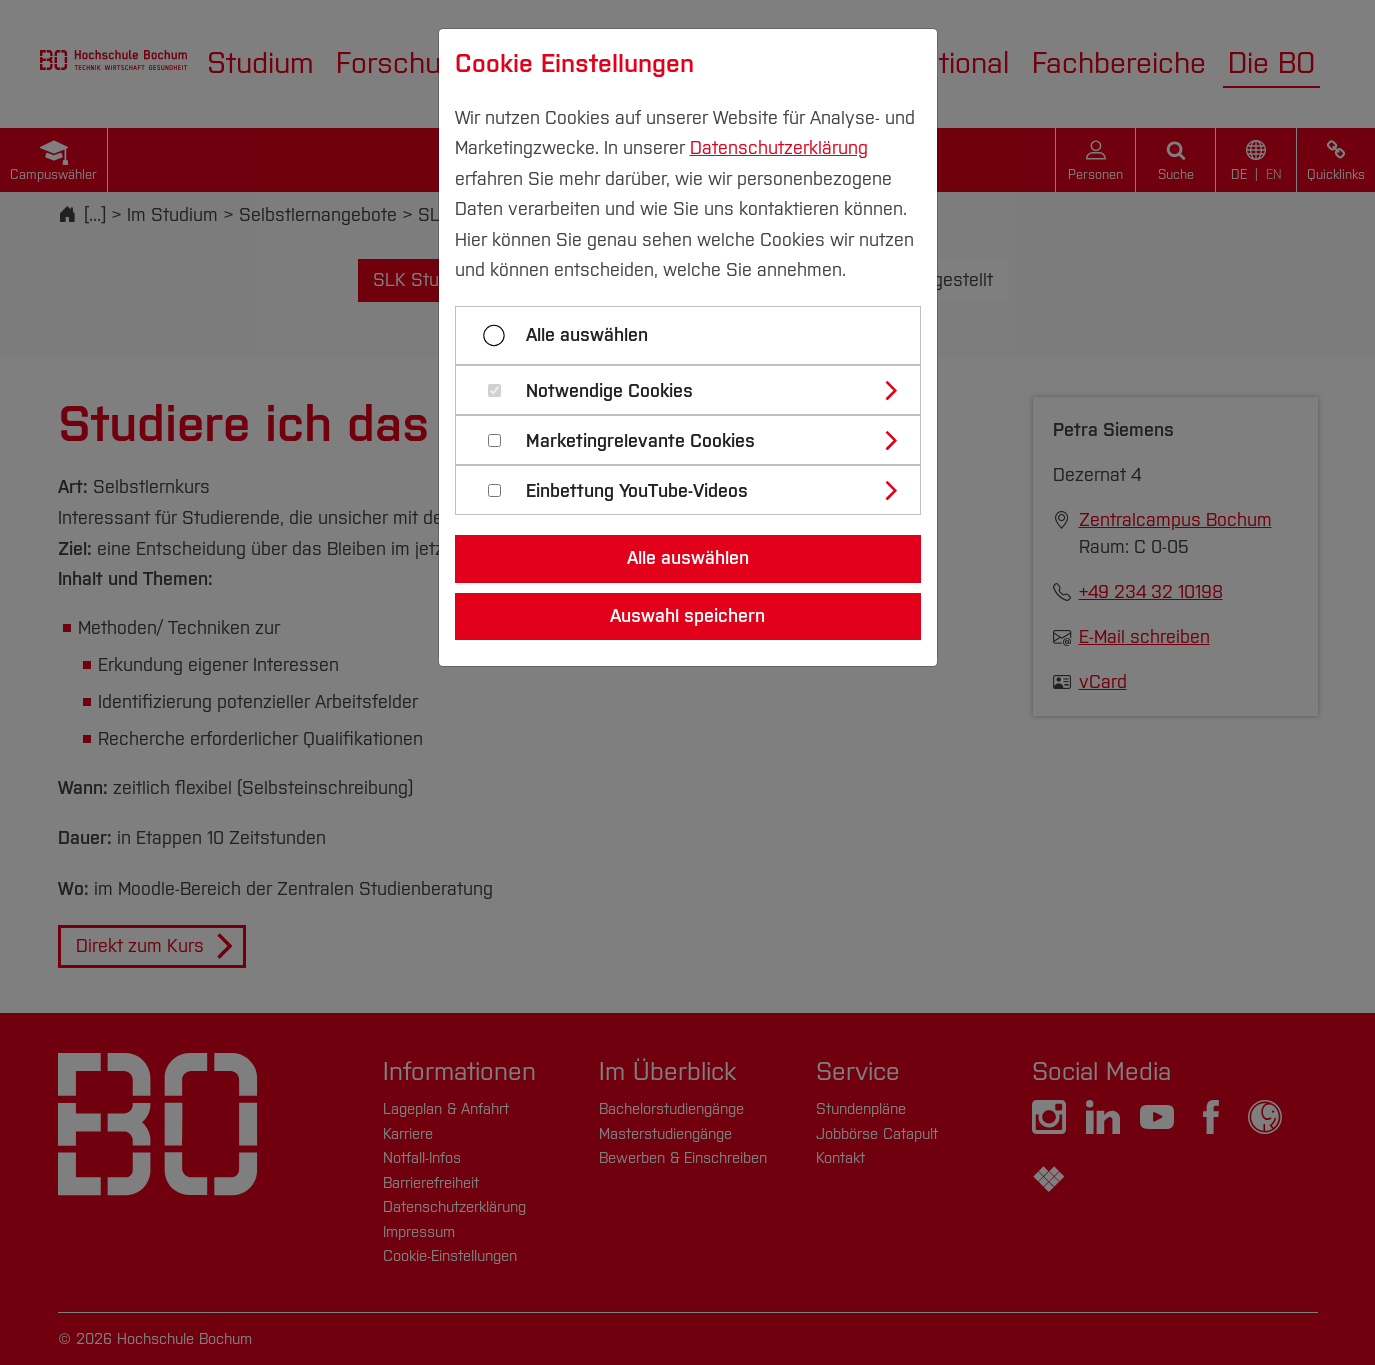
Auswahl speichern (687, 616)
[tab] (696, 390)
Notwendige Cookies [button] (609, 391)
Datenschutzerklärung (779, 148)
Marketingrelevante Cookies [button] (640, 441)
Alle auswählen (587, 335)
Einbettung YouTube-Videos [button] (637, 491)
